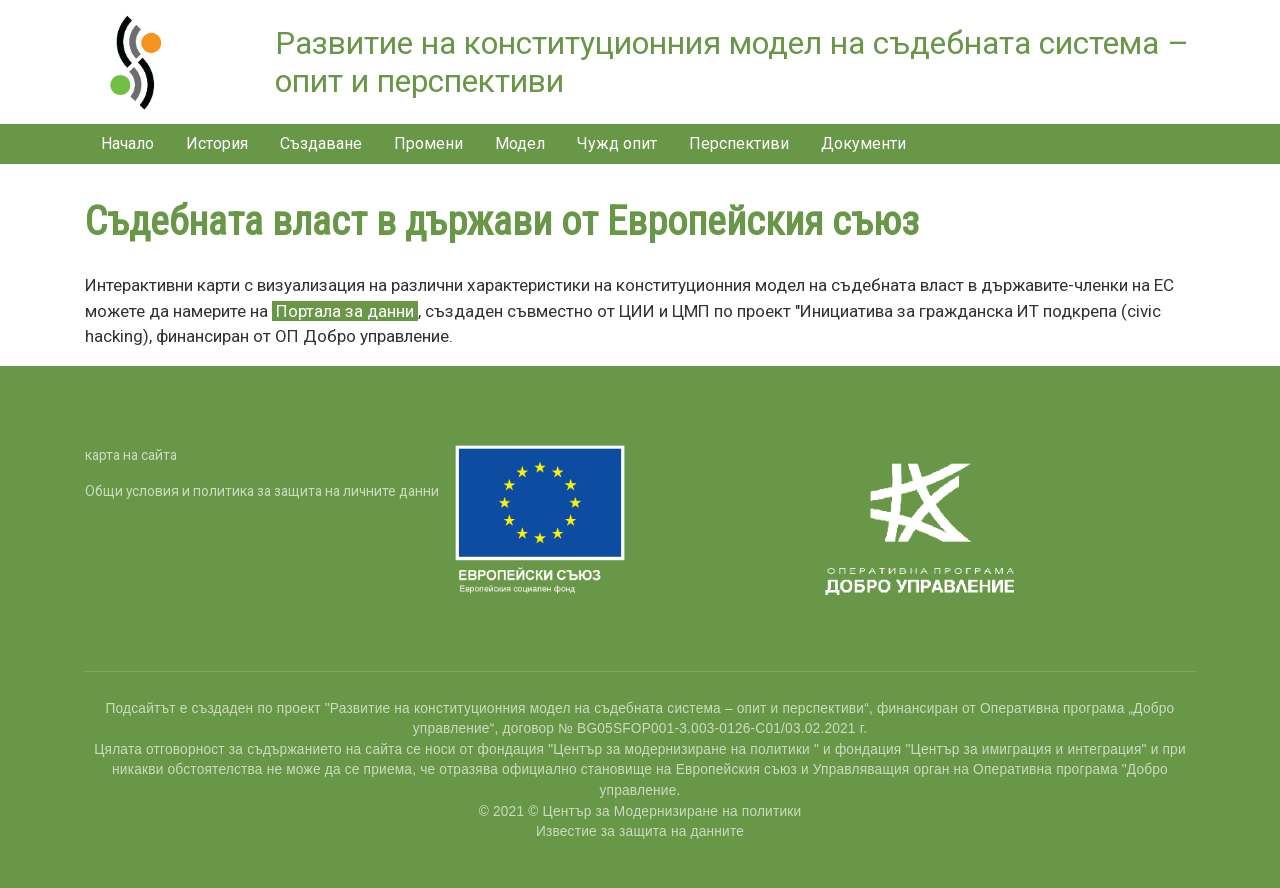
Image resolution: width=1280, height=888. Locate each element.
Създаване (321, 143)
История (217, 143)
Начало (127, 143)
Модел (520, 143)
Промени (428, 143)
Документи (863, 143)
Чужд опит (617, 143)
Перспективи (739, 143)
